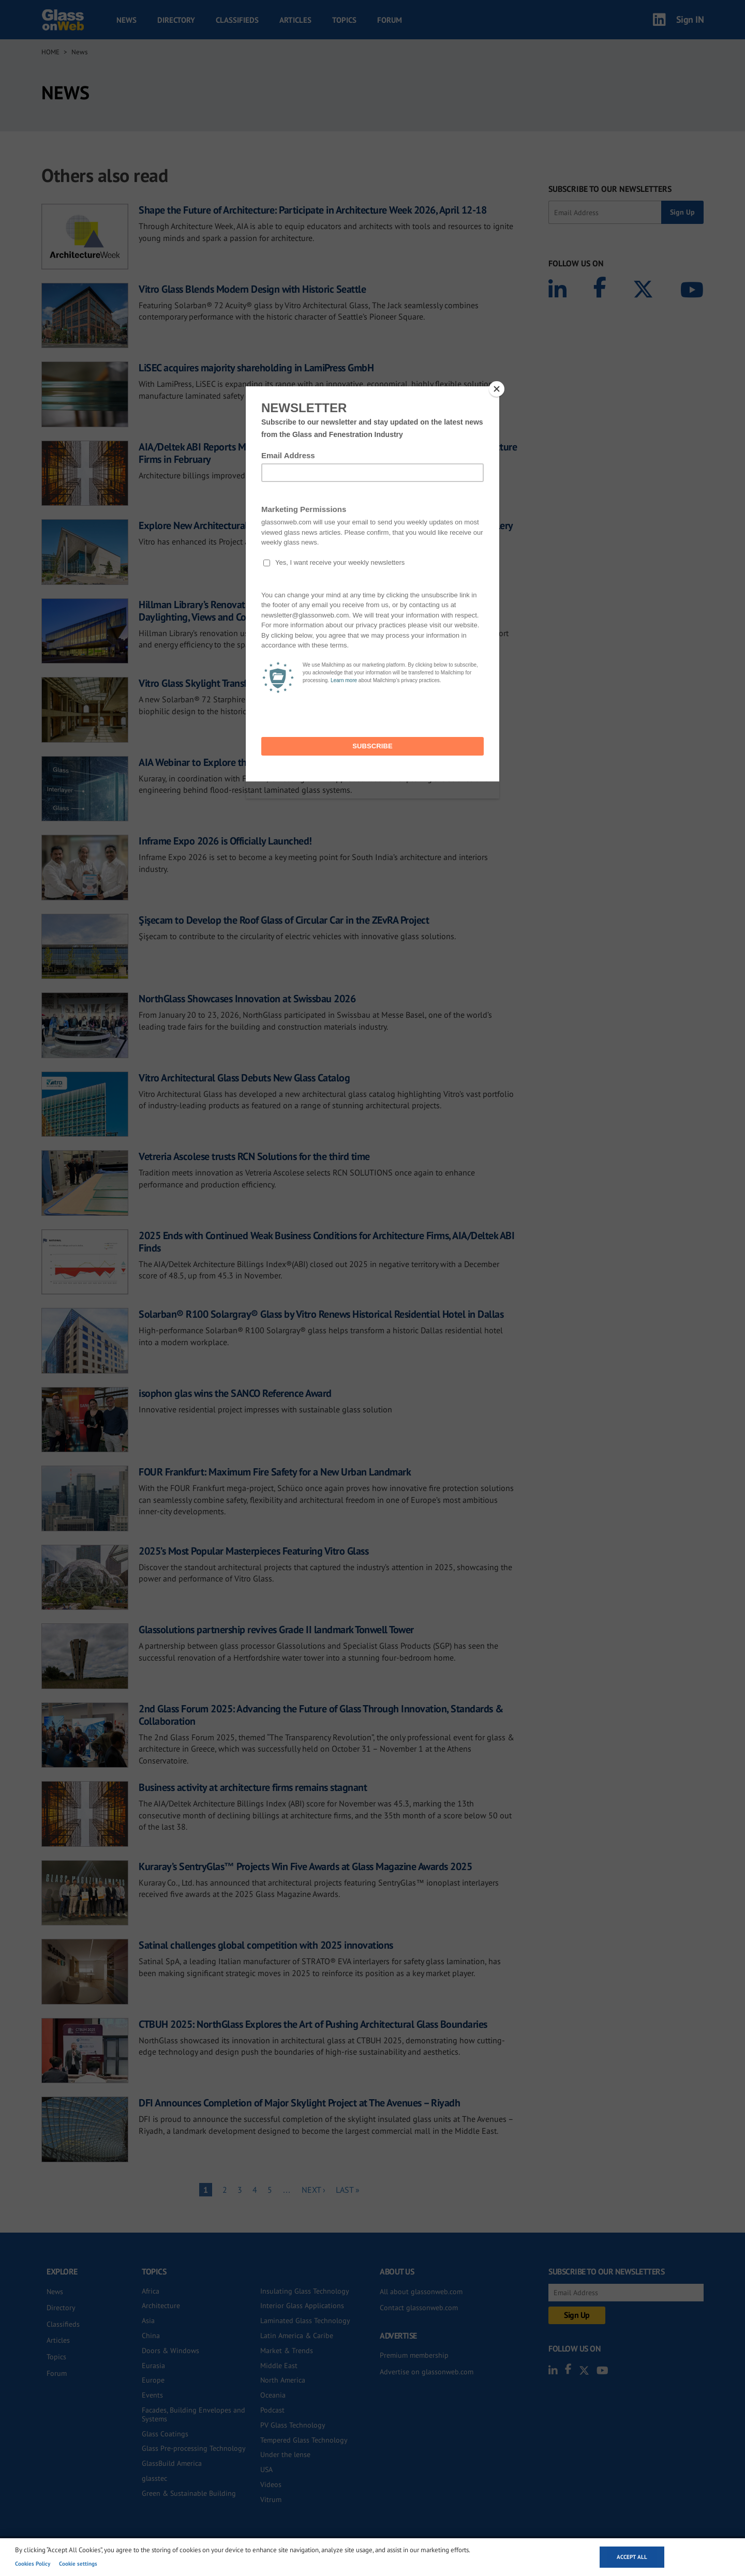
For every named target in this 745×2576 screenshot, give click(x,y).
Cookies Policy (32, 2563)
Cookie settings (78, 2563)
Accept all (632, 2556)
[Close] (496, 389)
